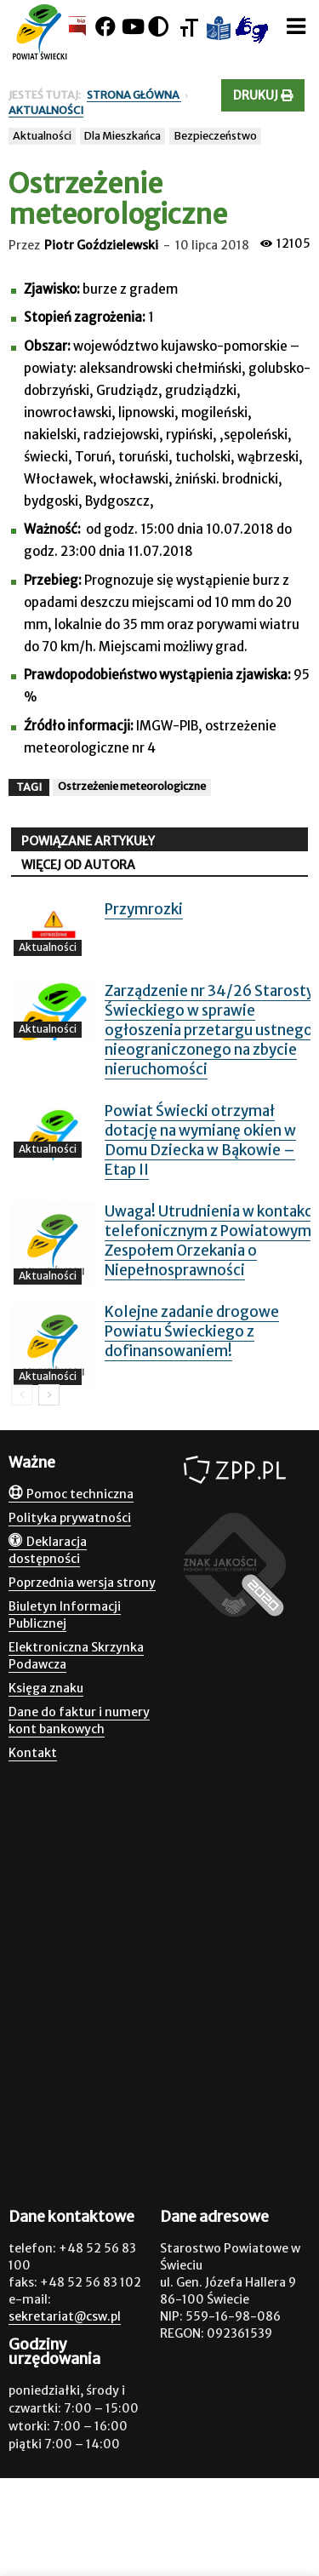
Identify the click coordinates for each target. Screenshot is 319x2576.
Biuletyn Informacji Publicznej (65, 1615)
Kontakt (33, 1752)
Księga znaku (46, 1688)
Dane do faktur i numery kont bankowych (79, 1720)
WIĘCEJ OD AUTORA (78, 865)
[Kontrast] (158, 26)
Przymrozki (144, 909)
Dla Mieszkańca (122, 135)
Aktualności (42, 135)
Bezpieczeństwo (215, 135)
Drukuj (263, 95)
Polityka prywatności (70, 1518)
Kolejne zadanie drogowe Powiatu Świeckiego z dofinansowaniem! (192, 1331)
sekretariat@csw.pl (65, 2316)
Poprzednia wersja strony (82, 1582)
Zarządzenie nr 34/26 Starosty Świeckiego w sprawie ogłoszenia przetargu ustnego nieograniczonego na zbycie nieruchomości (209, 1030)
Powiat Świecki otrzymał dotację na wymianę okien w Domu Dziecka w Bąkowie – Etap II (200, 1140)
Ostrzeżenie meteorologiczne (132, 786)
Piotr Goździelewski (101, 245)
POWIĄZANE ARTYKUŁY (88, 841)
